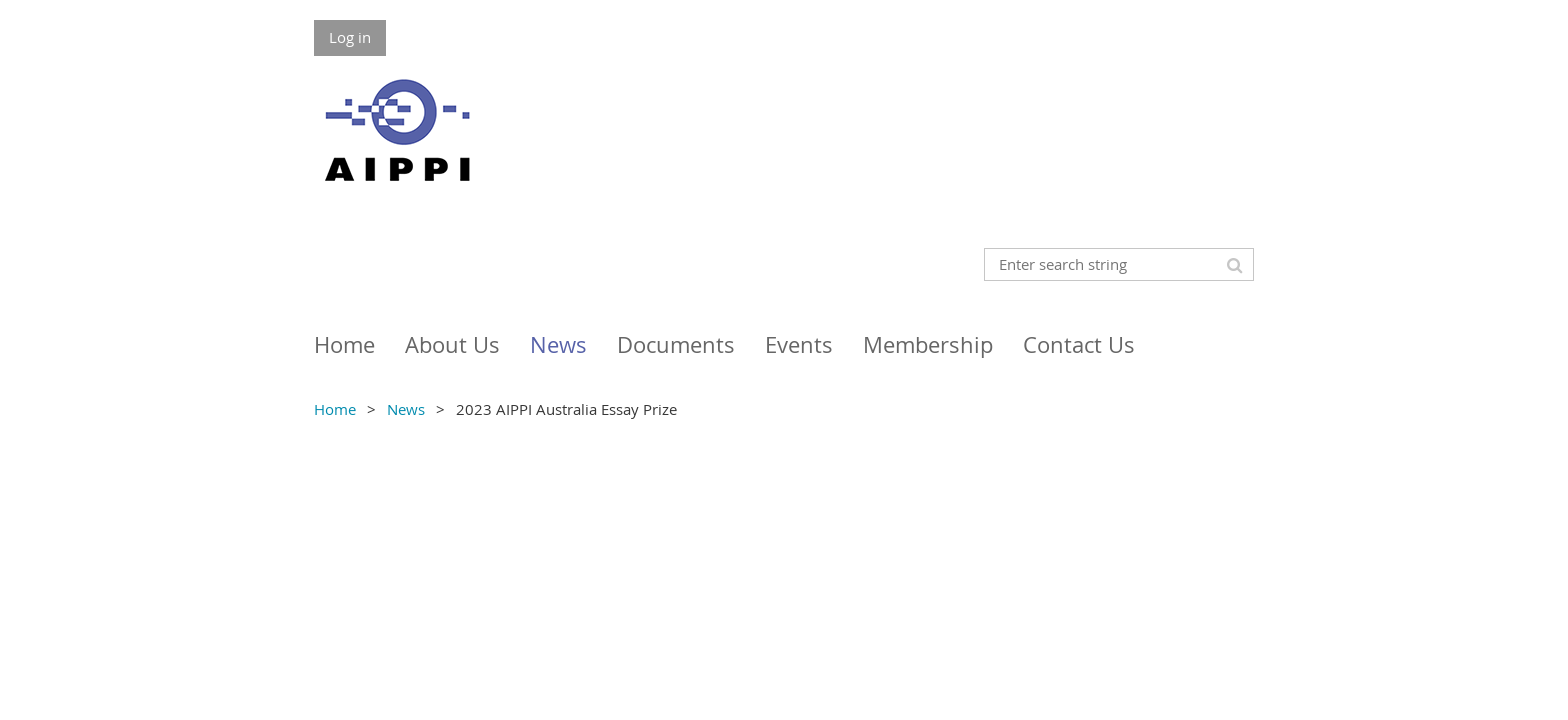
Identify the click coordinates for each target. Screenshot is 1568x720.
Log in (350, 37)
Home (335, 409)
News (406, 409)
